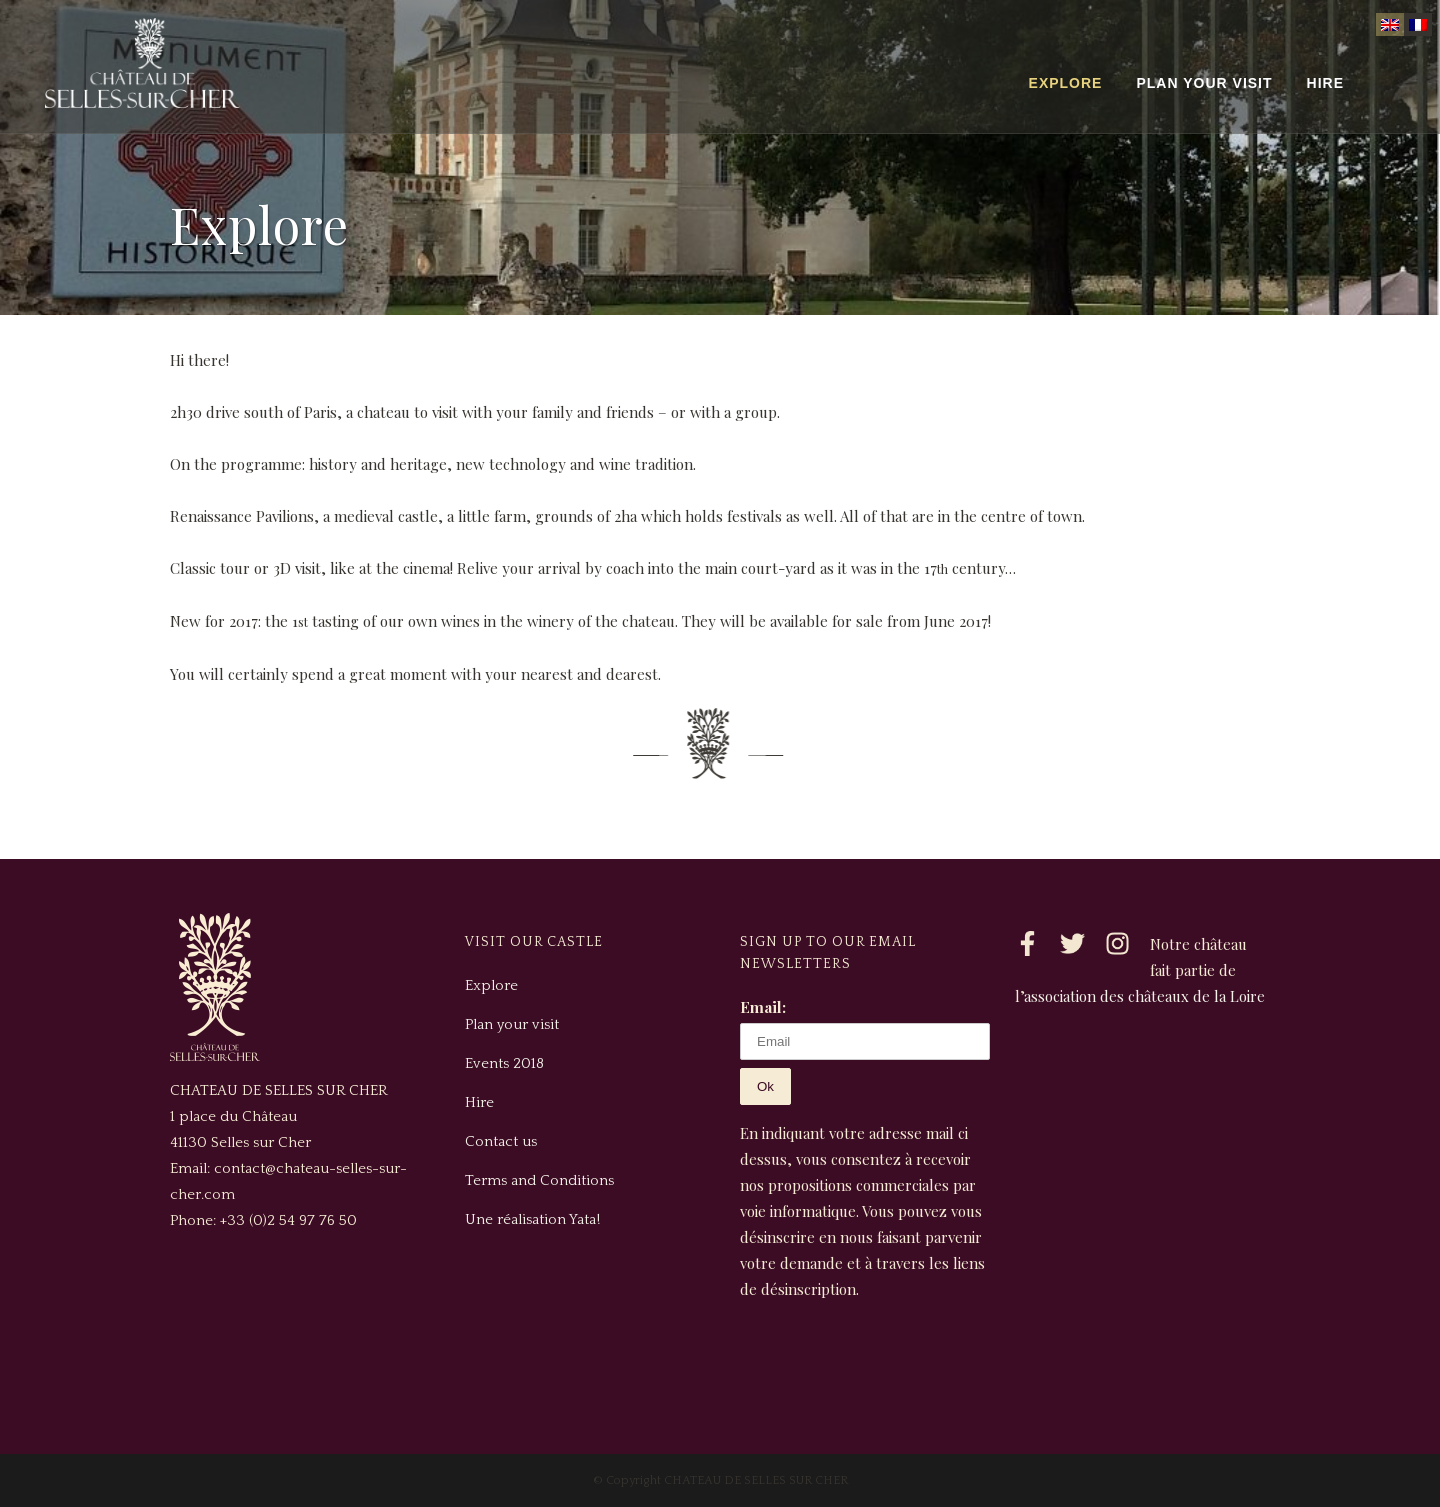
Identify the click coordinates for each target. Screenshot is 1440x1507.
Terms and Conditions (539, 1180)
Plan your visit (512, 1024)
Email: (763, 1007)
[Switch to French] (1418, 24)
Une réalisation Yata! (532, 1219)
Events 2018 (504, 1063)
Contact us (501, 1141)
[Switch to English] (1390, 24)
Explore (491, 985)
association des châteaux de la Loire (1144, 996)
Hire (479, 1102)
